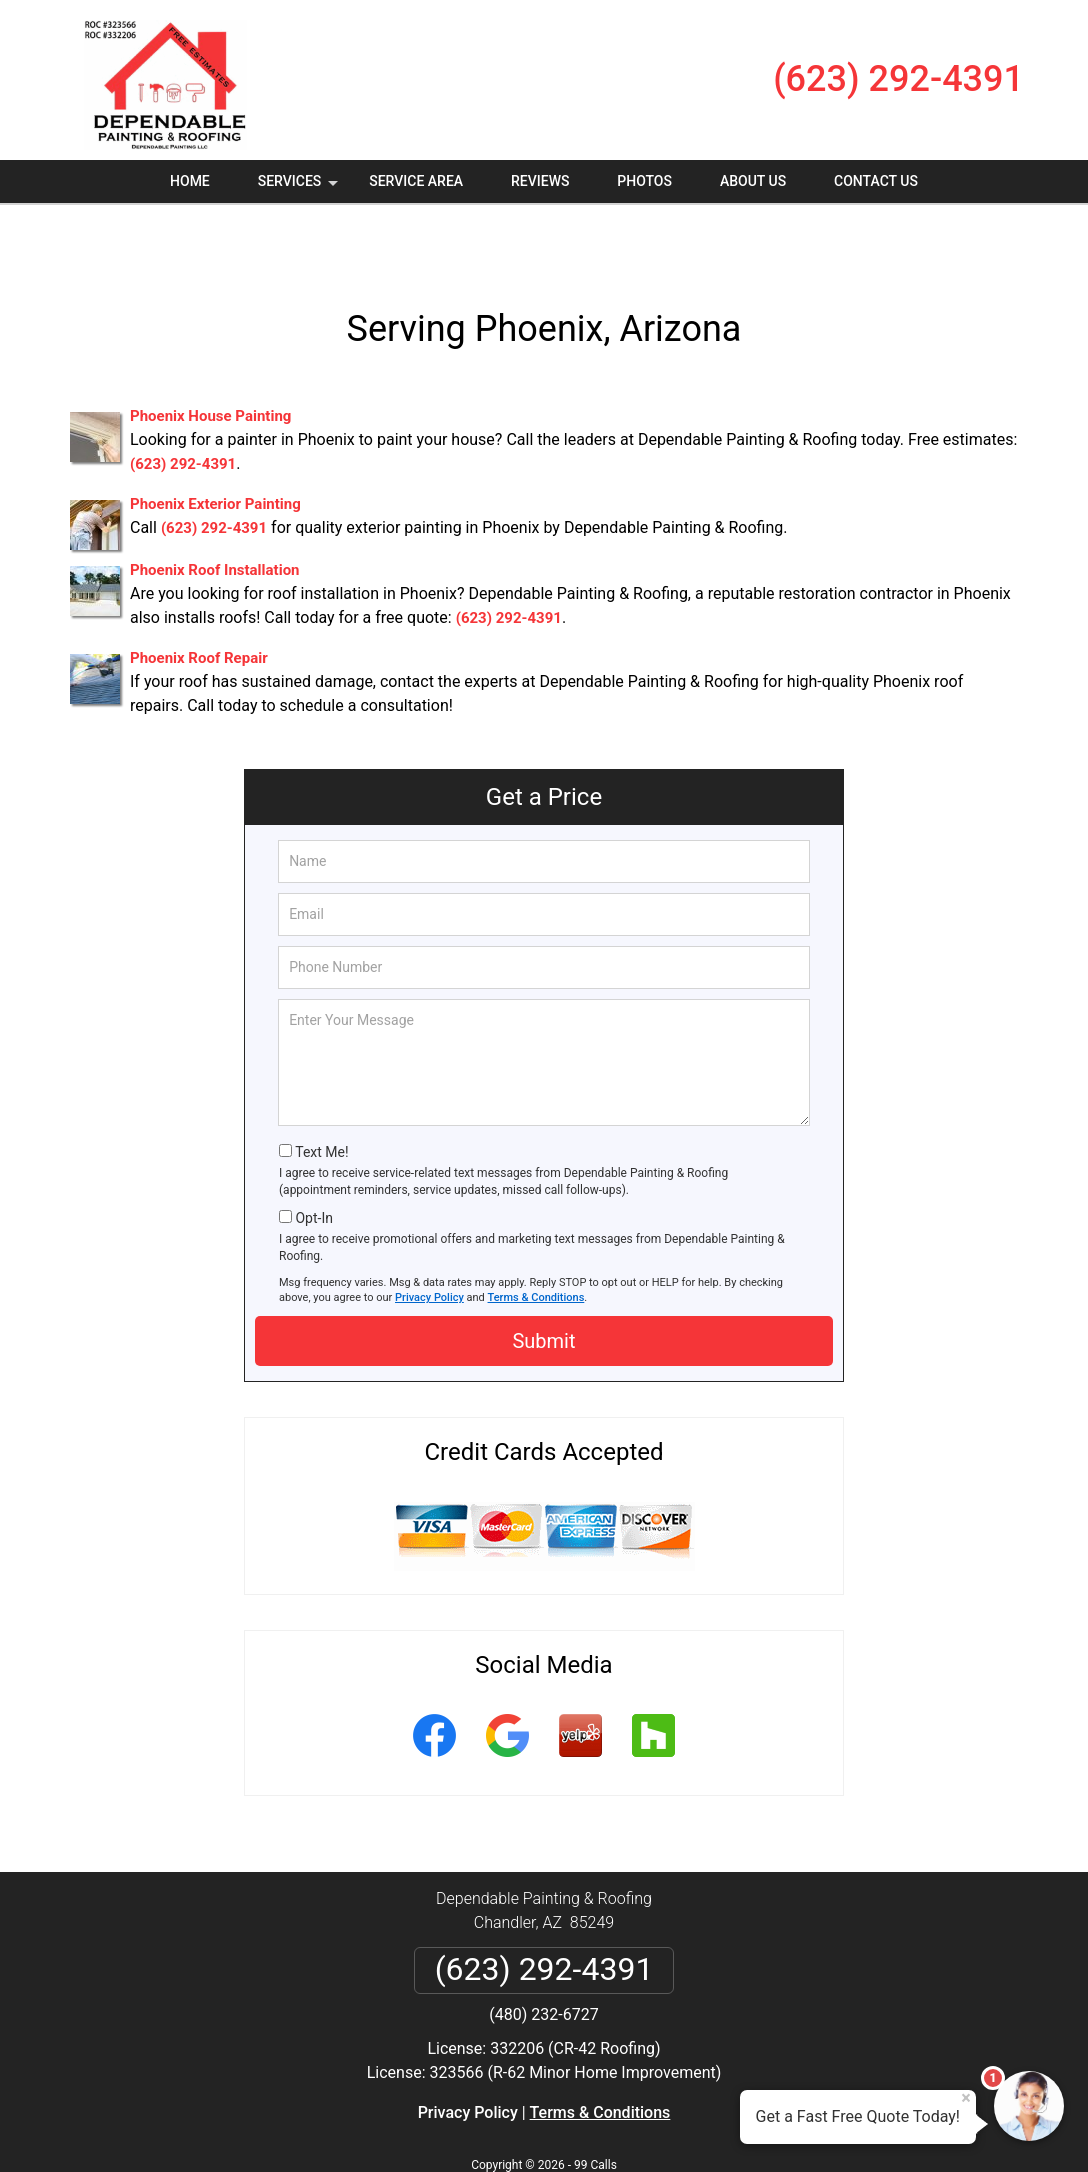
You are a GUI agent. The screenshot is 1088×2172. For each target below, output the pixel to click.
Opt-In (313, 1159)
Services (300, 188)
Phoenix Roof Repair (199, 599)
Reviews (540, 181)
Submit (543, 1282)
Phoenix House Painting (210, 357)
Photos (644, 181)
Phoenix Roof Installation (215, 511)
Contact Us (876, 181)
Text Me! (321, 1093)
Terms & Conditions (536, 1238)
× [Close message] (966, 2098)
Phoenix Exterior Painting (215, 445)
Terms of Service (689, 2129)
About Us (753, 181)
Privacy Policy (429, 1238)
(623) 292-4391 (898, 79)
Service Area (416, 181)
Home (190, 181)
